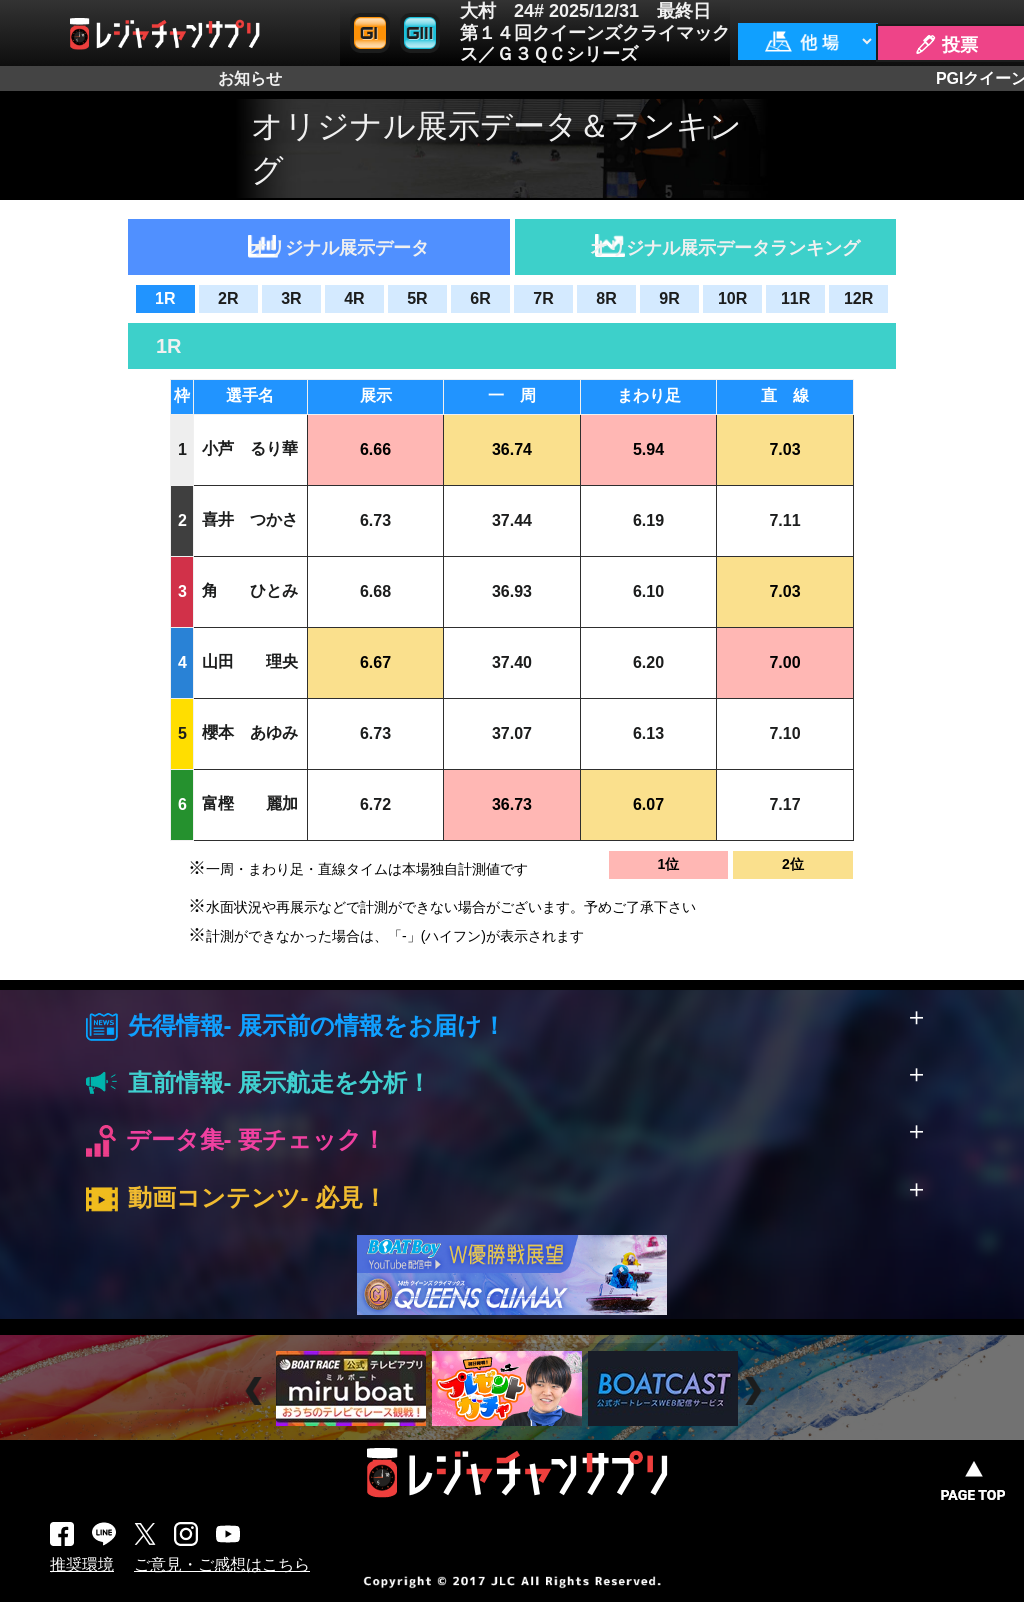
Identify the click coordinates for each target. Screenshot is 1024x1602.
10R (732, 298)
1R (165, 298)
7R (543, 298)
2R (228, 298)
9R (669, 298)
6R (480, 298)
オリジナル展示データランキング (725, 248)
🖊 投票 (946, 45)
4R (354, 298)
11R (795, 298)
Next (755, 1391)
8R (606, 298)
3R (291, 298)
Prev (256, 1391)
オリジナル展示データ (339, 248)
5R (417, 298)
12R (858, 298)
